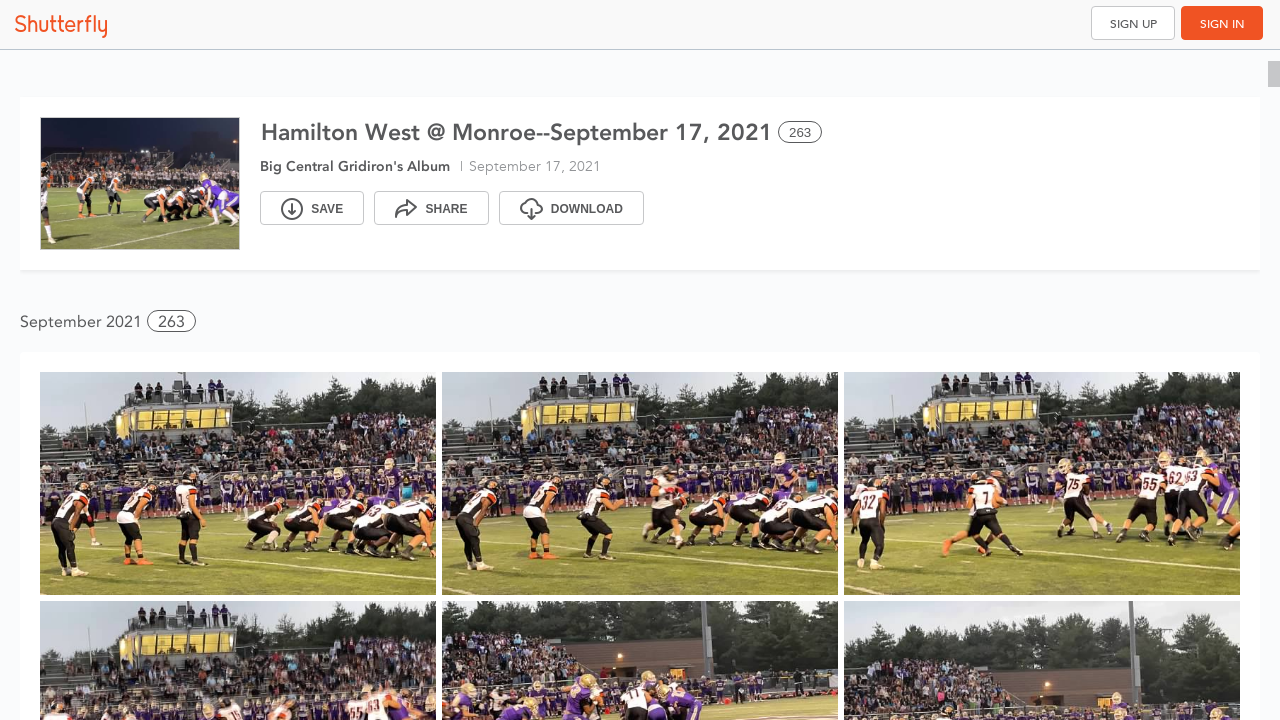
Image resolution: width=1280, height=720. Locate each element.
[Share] (431, 208)
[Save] (312, 208)
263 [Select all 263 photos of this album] (800, 132)
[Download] (571, 208)
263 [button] (171, 321)
